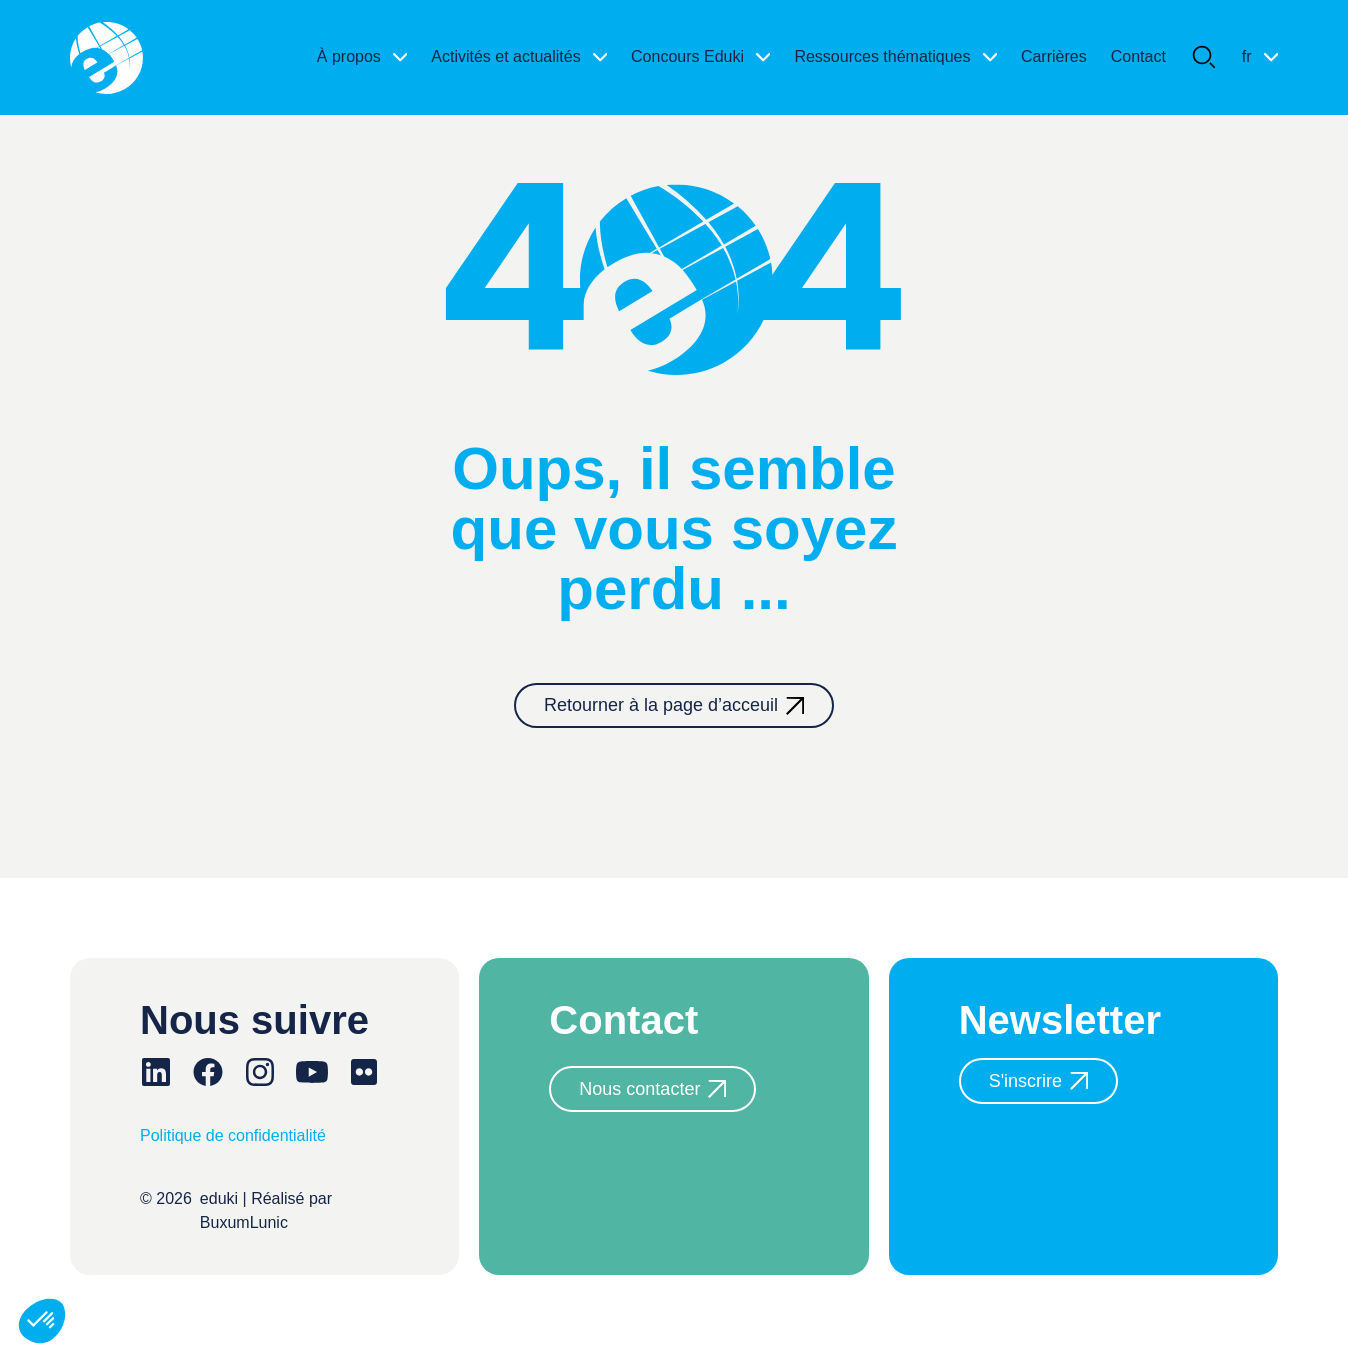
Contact (1138, 56)
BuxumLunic (244, 1222)
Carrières (1054, 56)
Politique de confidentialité (233, 1135)
